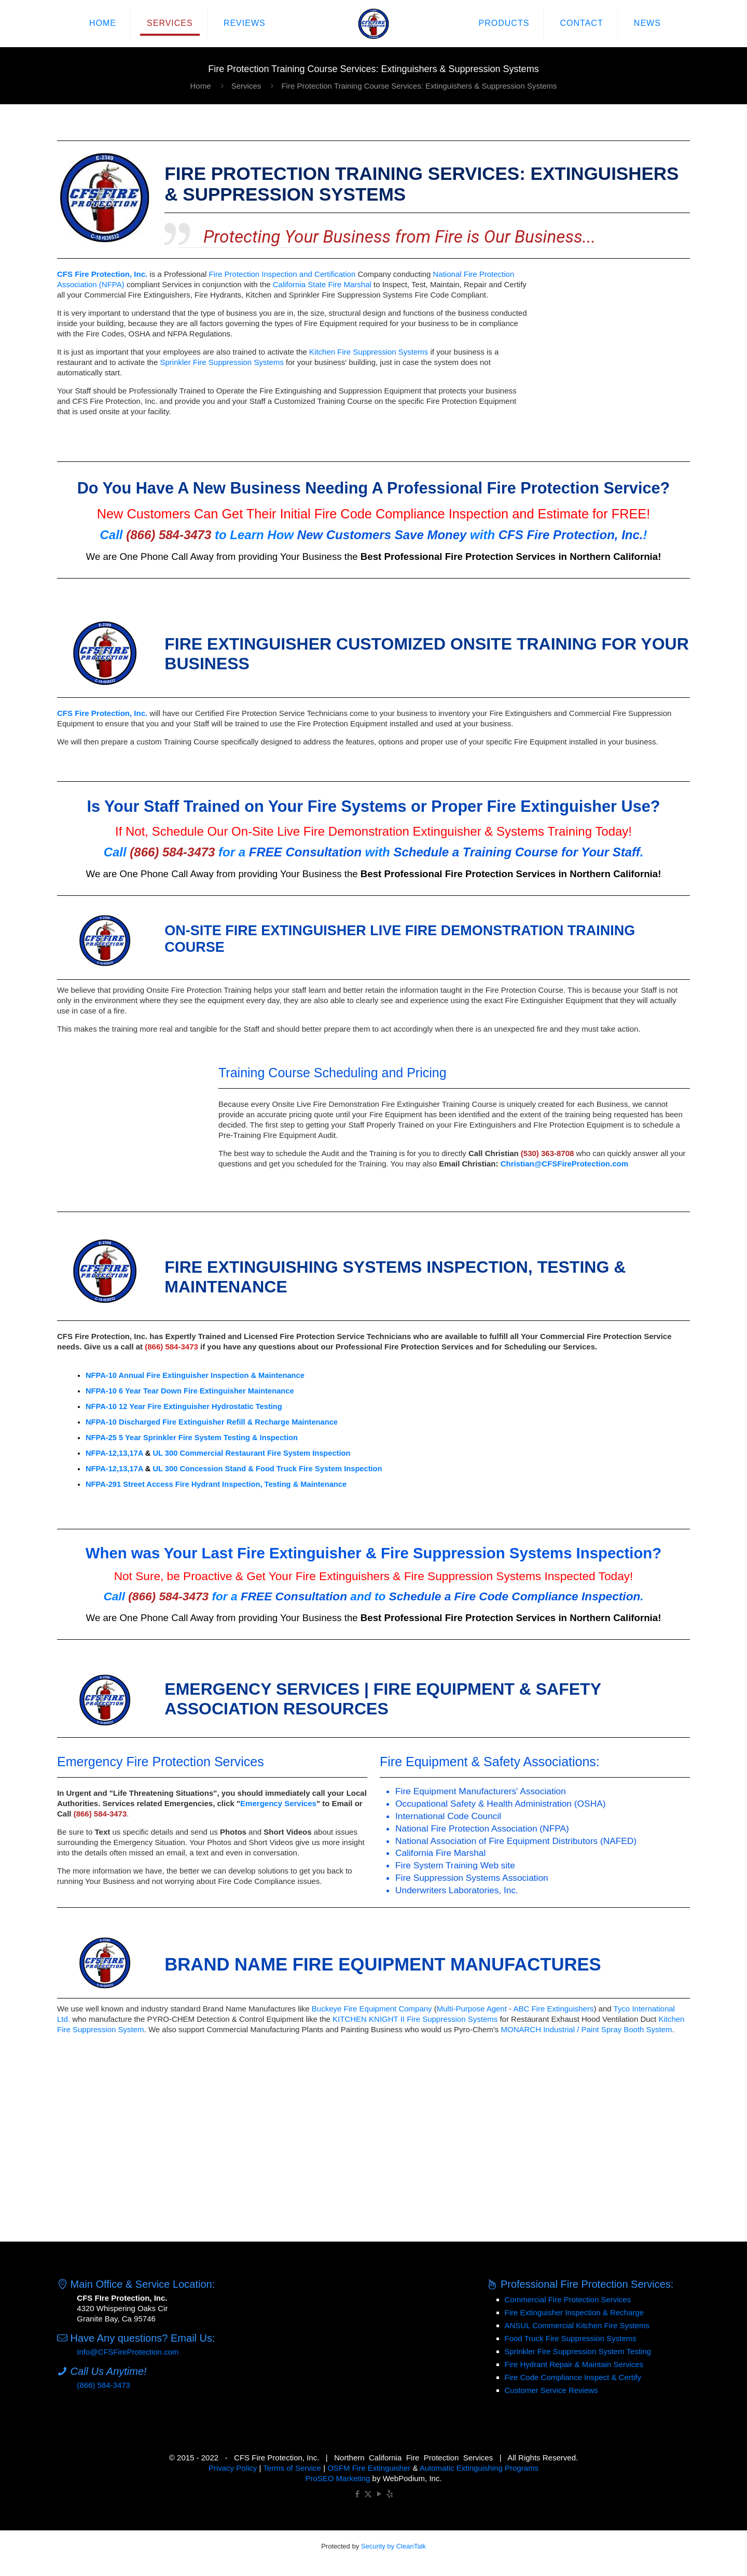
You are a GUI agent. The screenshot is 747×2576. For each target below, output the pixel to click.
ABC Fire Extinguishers (553, 2008)
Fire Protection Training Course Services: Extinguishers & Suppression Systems (419, 85)
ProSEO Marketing (337, 2478)
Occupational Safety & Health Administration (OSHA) (500, 1803)
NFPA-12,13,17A (114, 1453)
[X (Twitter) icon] (368, 2493)
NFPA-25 (101, 1437)
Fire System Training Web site (455, 1865)
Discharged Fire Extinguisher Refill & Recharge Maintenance (228, 1422)
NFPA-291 (103, 1484)
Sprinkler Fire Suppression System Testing (578, 2351)
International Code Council (448, 1816)
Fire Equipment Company (388, 2008)
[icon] (390, 2493)
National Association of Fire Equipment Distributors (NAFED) (516, 1841)
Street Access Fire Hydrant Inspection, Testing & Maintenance (235, 1484)
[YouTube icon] (379, 2493)
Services (246, 85)
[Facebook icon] (357, 2493)
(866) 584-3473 (103, 2385)
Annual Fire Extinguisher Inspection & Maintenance (212, 1375)
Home (200, 85)
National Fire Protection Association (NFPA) (482, 1828)
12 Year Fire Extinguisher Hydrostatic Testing (200, 1406)
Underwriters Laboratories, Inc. (456, 1890)
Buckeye (327, 2008)
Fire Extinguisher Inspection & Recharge (574, 2312)
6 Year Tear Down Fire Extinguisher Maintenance (206, 1391)
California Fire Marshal (440, 1853)
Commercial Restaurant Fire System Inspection (264, 1453)
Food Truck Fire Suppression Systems (571, 2338)
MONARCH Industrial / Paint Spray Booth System (586, 2029)
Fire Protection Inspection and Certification (282, 274)
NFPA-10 (101, 1375)
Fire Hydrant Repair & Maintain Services (574, 2364)
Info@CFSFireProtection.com (127, 2351)
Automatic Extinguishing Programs (479, 2468)
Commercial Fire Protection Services (568, 2299)
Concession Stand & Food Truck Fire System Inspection (280, 1469)
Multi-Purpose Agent (472, 2008)
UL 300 (165, 1453)
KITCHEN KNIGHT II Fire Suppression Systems (415, 2019)
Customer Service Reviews (551, 2390)
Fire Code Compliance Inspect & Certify (573, 2377)
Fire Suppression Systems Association (471, 1878)
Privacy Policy (233, 2468)
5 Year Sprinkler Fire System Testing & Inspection (208, 1437)
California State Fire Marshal (322, 284)
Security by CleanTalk (393, 2546)
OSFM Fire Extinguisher (368, 2468)
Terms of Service (292, 2468)
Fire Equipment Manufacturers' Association (480, 1791)
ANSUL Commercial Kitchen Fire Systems (577, 2325)
